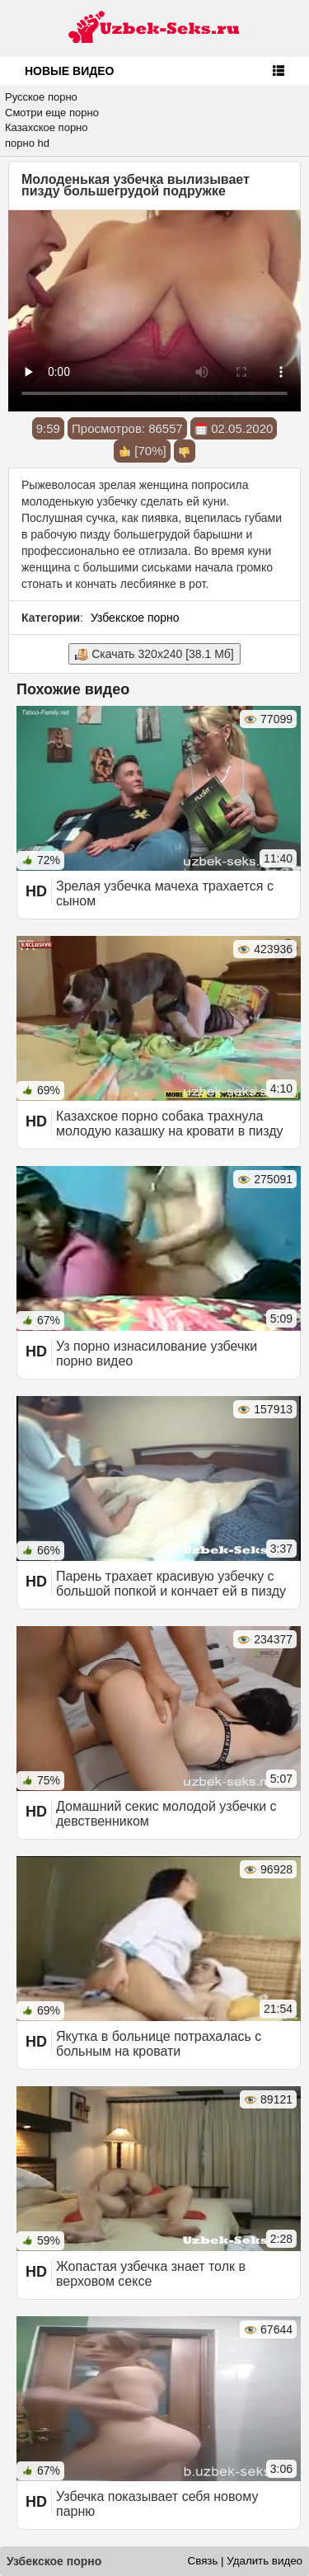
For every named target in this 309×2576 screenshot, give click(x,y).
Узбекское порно (135, 617)
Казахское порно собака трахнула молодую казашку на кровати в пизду (169, 1123)
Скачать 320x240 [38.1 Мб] (154, 654)
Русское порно (41, 97)
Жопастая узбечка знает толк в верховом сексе (151, 2273)
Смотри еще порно (52, 112)
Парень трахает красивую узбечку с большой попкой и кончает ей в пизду (171, 1583)
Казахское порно (46, 127)
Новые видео (69, 71)
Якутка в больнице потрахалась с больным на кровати (158, 2043)
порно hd (27, 143)
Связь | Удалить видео (245, 2561)
